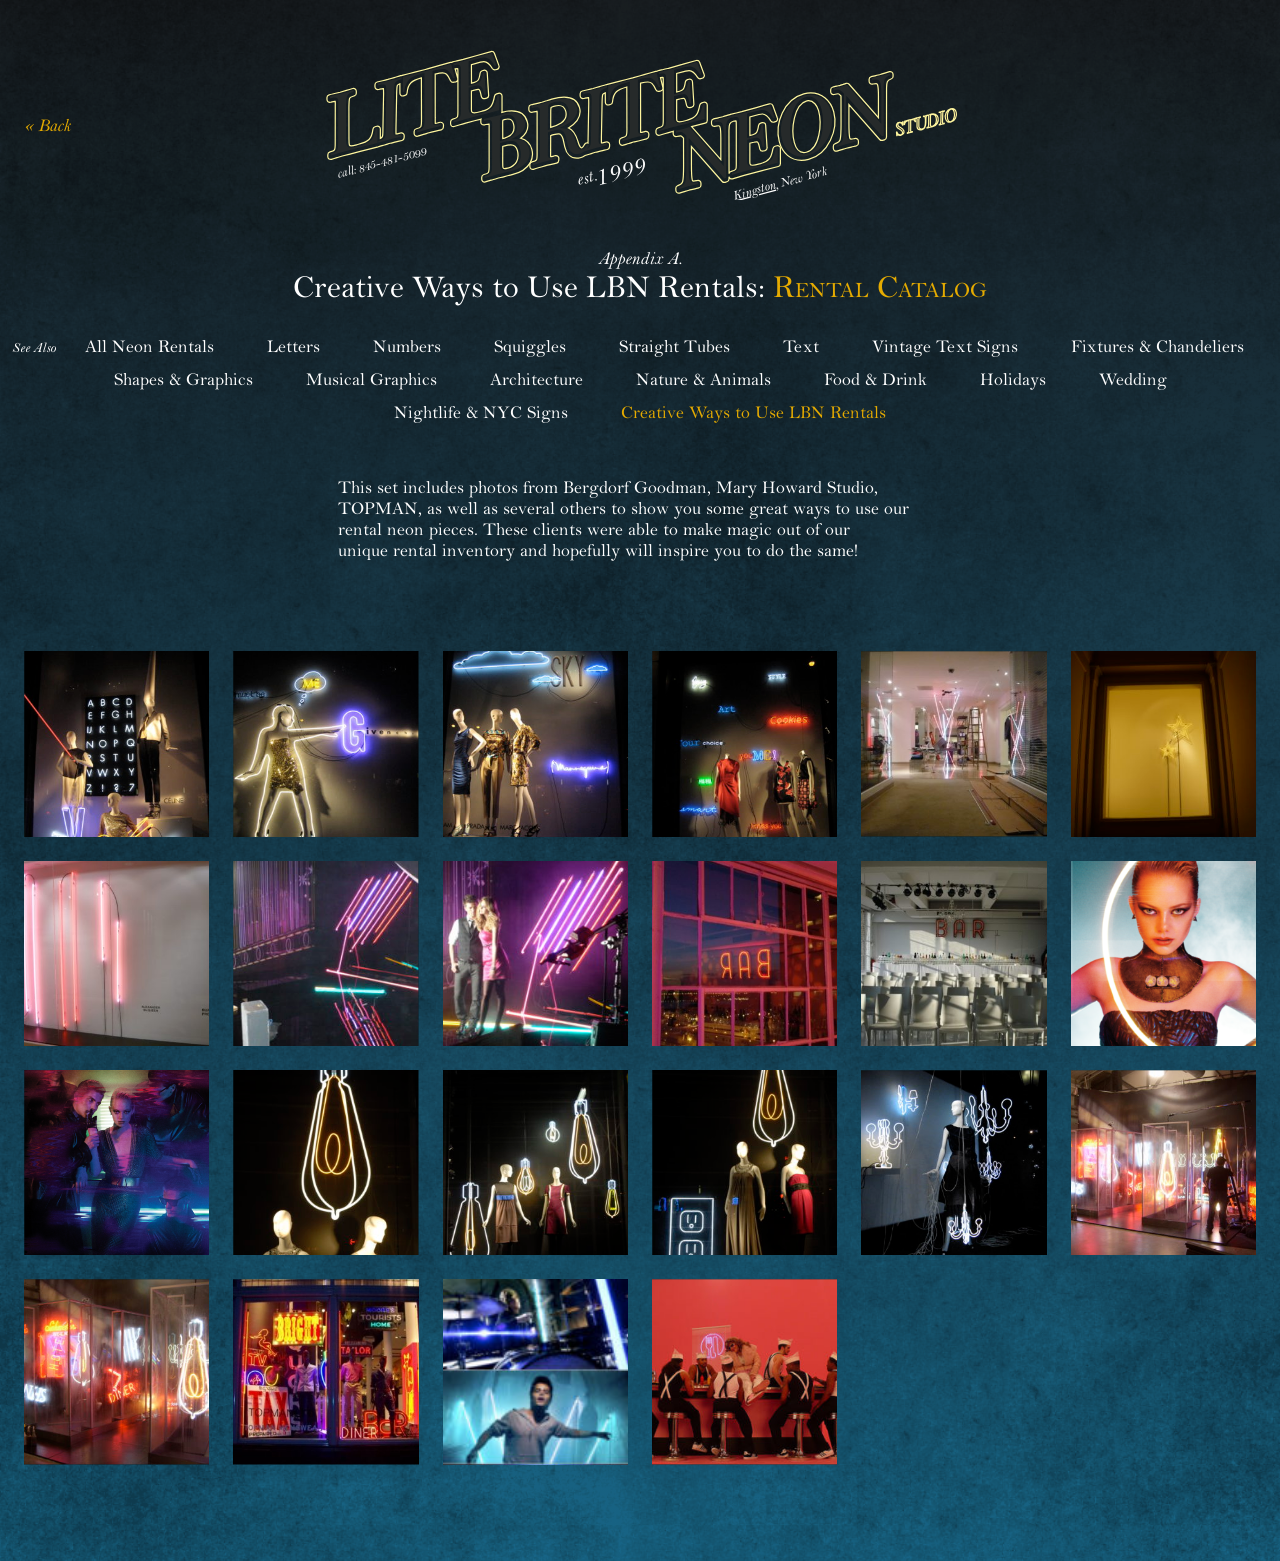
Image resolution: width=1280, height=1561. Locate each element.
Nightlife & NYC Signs (481, 412)
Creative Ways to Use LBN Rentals (753, 412)
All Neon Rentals (149, 346)
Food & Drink (875, 379)
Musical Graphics (371, 379)
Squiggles (530, 346)
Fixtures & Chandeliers (1157, 346)
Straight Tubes (674, 346)
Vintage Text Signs (945, 346)
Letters (293, 346)
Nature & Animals (703, 379)
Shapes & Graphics (183, 379)
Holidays (1013, 379)
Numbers (407, 346)
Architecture (536, 379)
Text (801, 346)
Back (54, 125)
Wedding (1133, 379)
